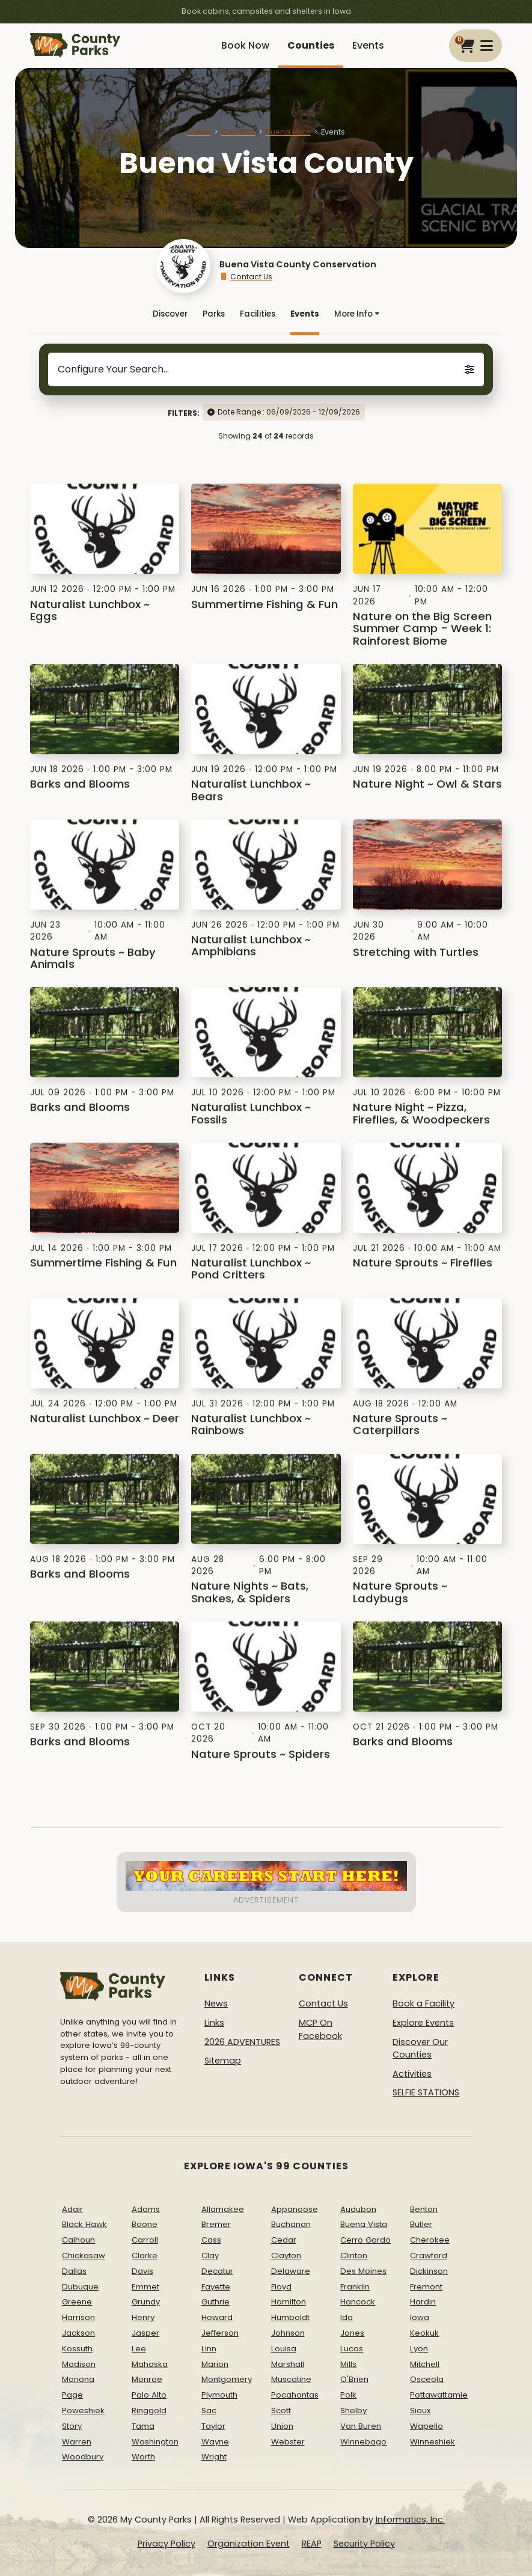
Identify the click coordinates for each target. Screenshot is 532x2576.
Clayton (286, 2255)
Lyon (419, 2348)
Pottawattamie (439, 2395)
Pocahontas (295, 2395)
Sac (208, 2410)
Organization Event (248, 2544)
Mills (348, 2364)
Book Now (245, 45)
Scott (281, 2410)
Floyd (281, 2286)
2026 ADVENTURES (242, 2042)
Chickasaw (83, 2255)
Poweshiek (83, 2410)
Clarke (144, 2255)
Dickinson (429, 2271)
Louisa (283, 2348)
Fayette (215, 2286)
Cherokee (430, 2240)
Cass (211, 2240)
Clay (210, 2255)
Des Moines (363, 2271)
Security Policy (364, 2544)
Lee (139, 2348)
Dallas (74, 2271)
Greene (77, 2301)
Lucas (351, 2348)
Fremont (426, 2286)
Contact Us (245, 277)
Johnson (288, 2333)
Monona (78, 2379)
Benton (424, 2209)
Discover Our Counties (420, 2048)
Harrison (78, 2317)
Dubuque (80, 2286)
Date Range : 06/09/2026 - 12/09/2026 (289, 412)
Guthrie (215, 2301)
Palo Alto (149, 2395)
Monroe (147, 2379)
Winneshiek (432, 2441)
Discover (170, 314)
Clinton (353, 2255)
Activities (412, 2074)
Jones (352, 2333)
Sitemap (222, 2061)
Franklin (355, 2286)
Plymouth (219, 2395)
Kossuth (77, 2348)
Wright (214, 2456)
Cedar (283, 2240)
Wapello (426, 2426)
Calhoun (78, 2240)
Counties (310, 45)
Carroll (145, 2240)
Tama (143, 2426)
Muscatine (291, 2379)
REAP (312, 2544)
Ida (346, 2317)
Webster (288, 2441)
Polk (348, 2395)
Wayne (215, 2441)
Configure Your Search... (266, 369)
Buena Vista (288, 132)
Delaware (290, 2271)
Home (199, 132)
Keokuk (424, 2333)
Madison (79, 2364)
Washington (155, 2441)
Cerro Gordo (365, 2240)
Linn (208, 2348)
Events (368, 45)
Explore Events (423, 2023)
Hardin (423, 2301)
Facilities (257, 314)
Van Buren (360, 2426)
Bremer (216, 2224)
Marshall (287, 2364)
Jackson (78, 2333)
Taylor (213, 2426)
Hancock (357, 2301)
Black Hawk (84, 2224)
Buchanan (291, 2224)
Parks (214, 314)
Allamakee (222, 2209)
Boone (144, 2224)
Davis (142, 2271)
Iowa (419, 2317)
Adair (72, 2209)
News (216, 2003)
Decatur (217, 2271)
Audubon (358, 2209)
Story (72, 2426)
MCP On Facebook (320, 2029)
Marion (214, 2364)
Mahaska (150, 2364)
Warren (76, 2441)
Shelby (353, 2410)
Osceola (427, 2379)
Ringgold (149, 2410)
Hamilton (288, 2301)
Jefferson (220, 2333)
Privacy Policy (166, 2544)
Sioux (420, 2410)
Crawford (428, 2255)
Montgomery (226, 2379)
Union (282, 2426)
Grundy (146, 2301)
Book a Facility (423, 2003)
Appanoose (294, 2209)
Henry (143, 2317)
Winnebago (363, 2441)
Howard (217, 2317)
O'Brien (354, 2379)
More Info (356, 314)
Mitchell (424, 2364)
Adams (146, 2209)
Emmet (145, 2286)
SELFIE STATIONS (426, 2092)
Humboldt (290, 2317)
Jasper (145, 2333)
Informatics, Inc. (410, 2520)
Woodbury (82, 2456)
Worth (143, 2456)
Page (72, 2395)
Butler (421, 2224)
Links (214, 2023)
